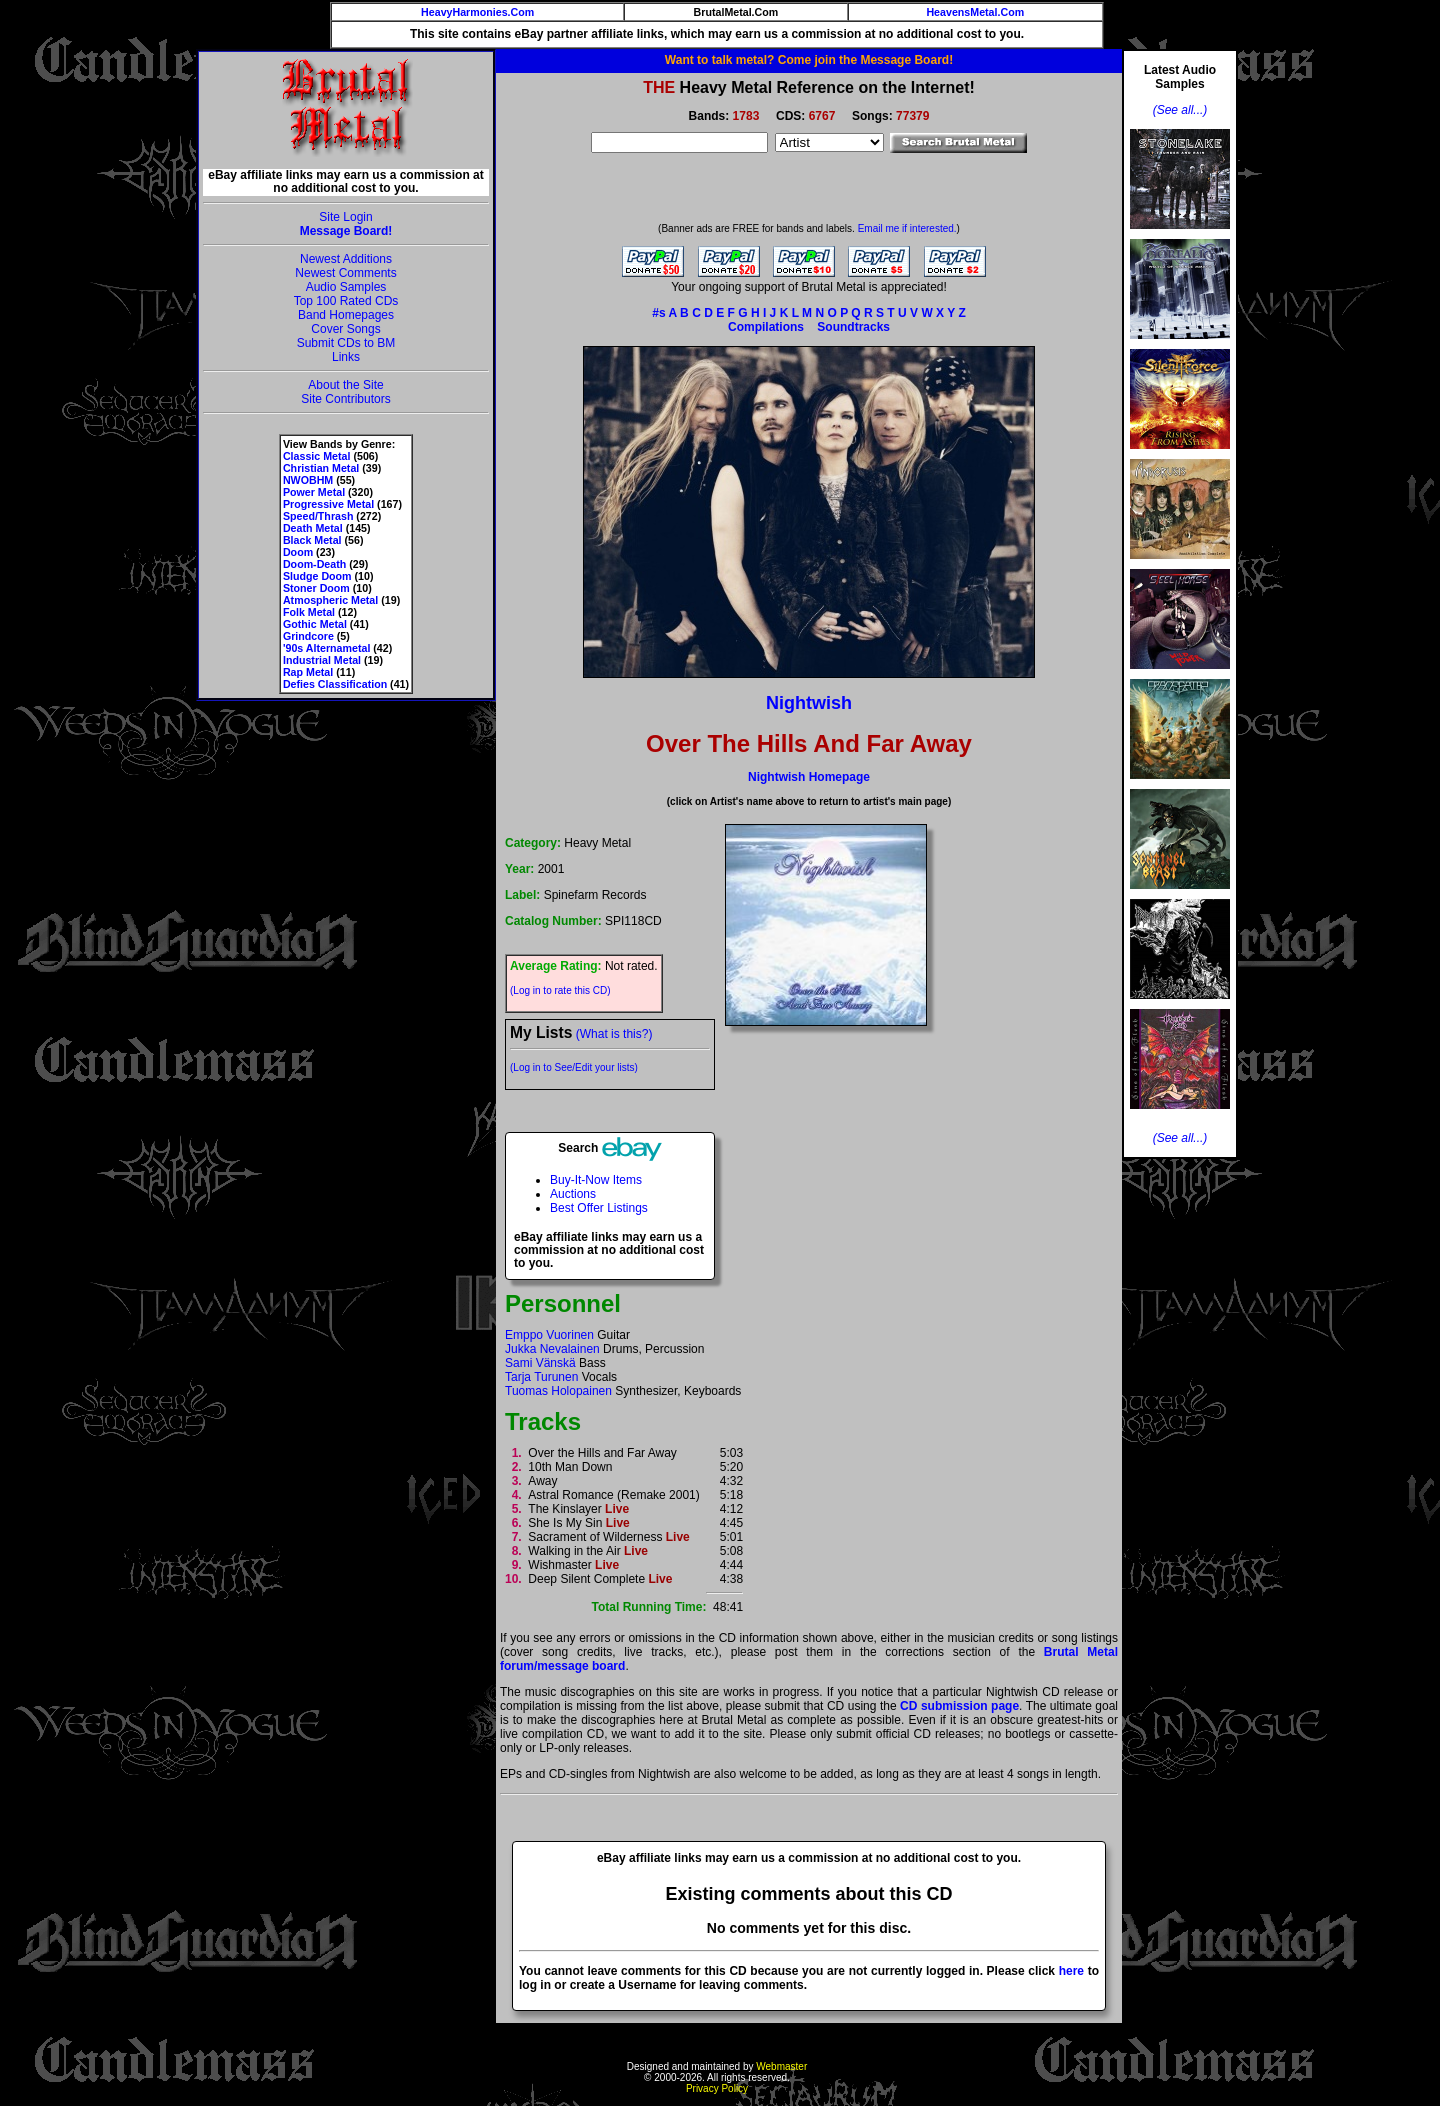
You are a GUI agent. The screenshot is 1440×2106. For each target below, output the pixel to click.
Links (346, 357)
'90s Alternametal (326, 648)
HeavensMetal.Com (975, 12)
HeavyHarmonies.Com (477, 12)
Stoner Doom (316, 588)
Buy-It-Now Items (596, 1180)
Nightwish (809, 703)
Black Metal (312, 540)
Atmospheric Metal (330, 600)
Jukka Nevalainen (552, 1349)
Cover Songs (345, 329)
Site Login (345, 217)
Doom (298, 552)
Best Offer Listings (599, 1208)
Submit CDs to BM (346, 343)
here (1071, 1971)
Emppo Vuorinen (549, 1335)
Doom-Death (314, 564)
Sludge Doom (317, 576)
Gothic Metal (315, 624)
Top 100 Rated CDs (346, 301)
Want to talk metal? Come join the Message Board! (809, 60)
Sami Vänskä (540, 1363)
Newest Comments (345, 273)
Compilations (766, 327)
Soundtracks (853, 327)
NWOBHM (308, 480)
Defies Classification (335, 684)
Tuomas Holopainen (558, 1391)
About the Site (345, 385)
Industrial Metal (322, 660)
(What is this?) (614, 1034)
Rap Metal (308, 672)
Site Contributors (345, 399)
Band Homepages (346, 315)
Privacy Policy (717, 2088)
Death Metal (313, 528)
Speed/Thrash (318, 516)
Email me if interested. (907, 228)
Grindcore (308, 636)
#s (658, 313)
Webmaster (781, 2066)
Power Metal (314, 492)
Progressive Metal (328, 504)
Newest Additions (346, 259)
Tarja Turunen (541, 1377)
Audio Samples (346, 287)
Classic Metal (317, 456)
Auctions (573, 1194)
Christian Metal (321, 468)
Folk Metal (309, 612)
